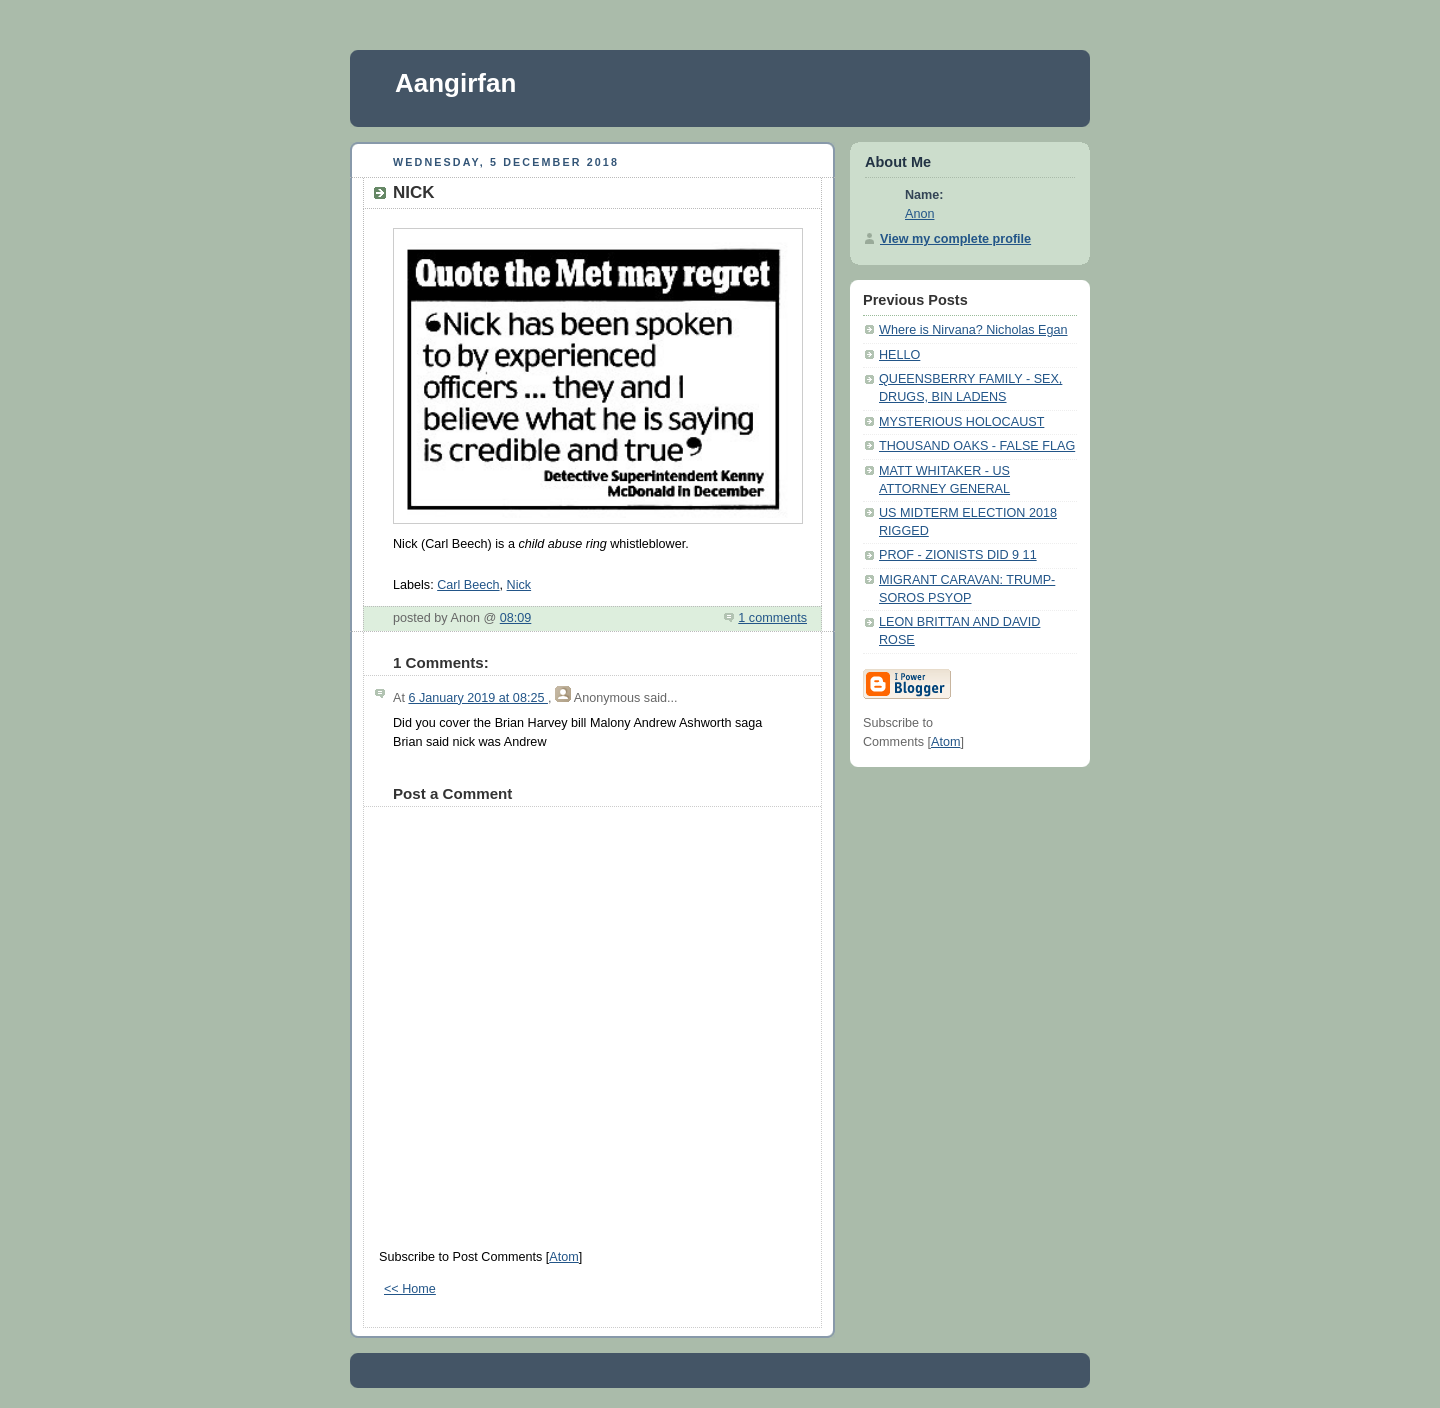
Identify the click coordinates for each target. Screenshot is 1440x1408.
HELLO (899, 355)
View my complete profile (955, 239)
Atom (563, 1257)
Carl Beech (468, 585)
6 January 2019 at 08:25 (478, 698)
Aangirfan (455, 83)
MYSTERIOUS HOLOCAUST (961, 422)
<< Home (410, 1289)
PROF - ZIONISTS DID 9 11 (958, 555)
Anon (919, 214)
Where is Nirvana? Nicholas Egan (973, 330)
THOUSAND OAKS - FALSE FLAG (977, 446)
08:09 (516, 618)
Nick (519, 585)
